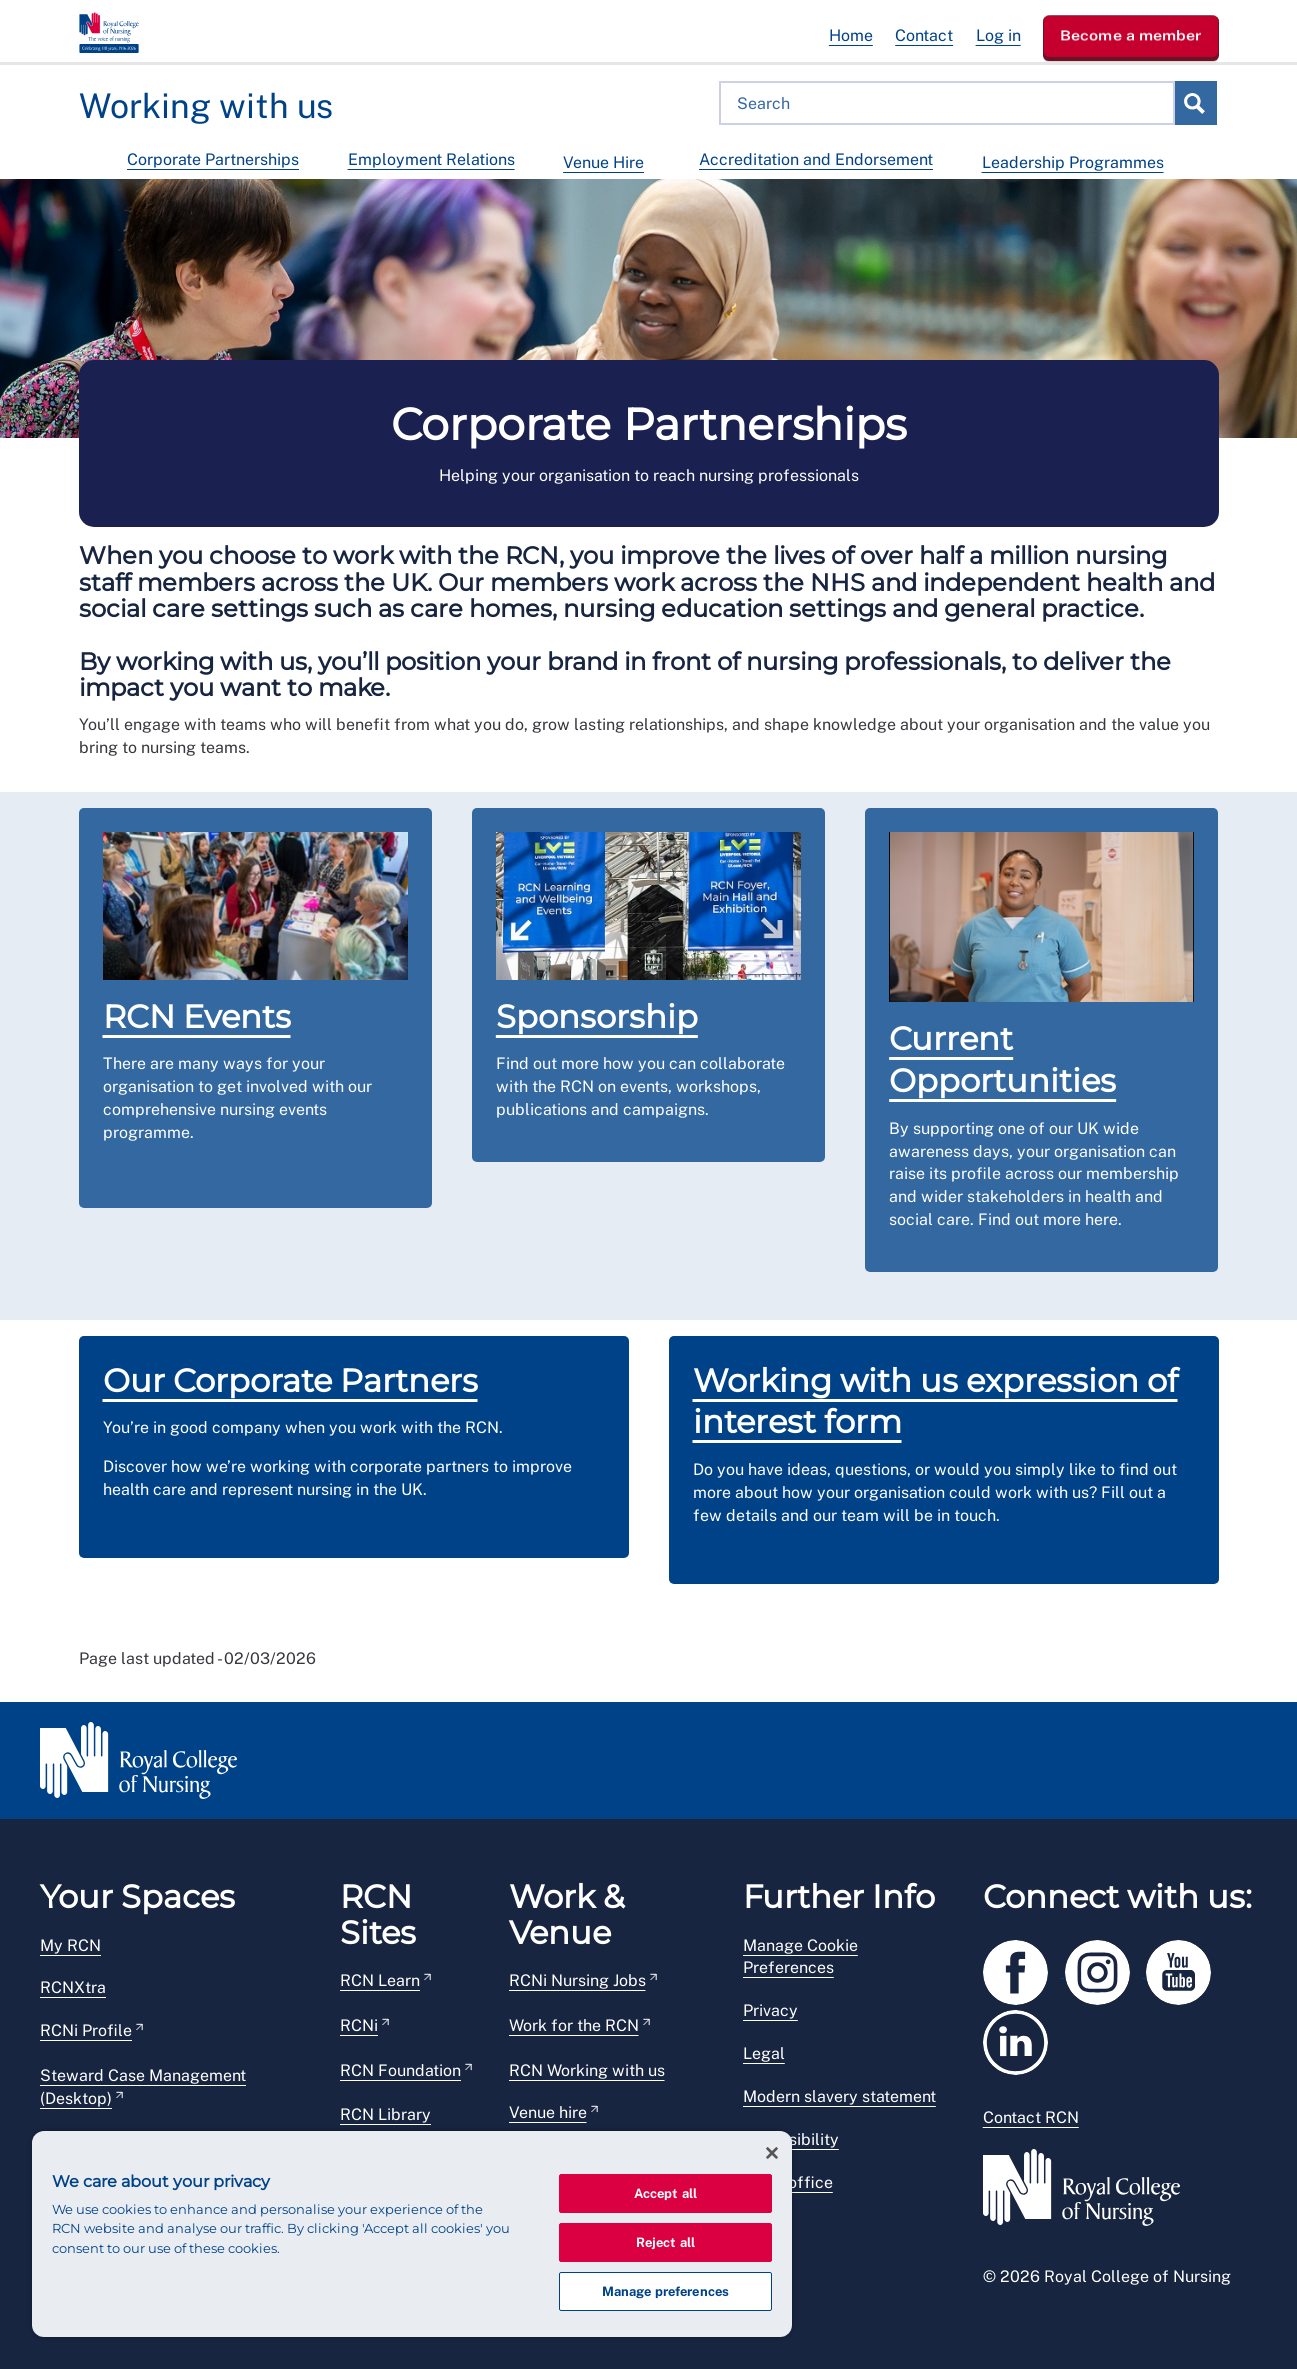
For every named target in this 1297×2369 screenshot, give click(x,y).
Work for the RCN (574, 2025)
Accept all (665, 2193)
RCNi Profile (86, 2030)
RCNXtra (73, 1987)
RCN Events (197, 1016)
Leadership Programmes (1073, 162)
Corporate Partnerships (213, 159)
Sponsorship (597, 1016)
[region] (412, 2234)
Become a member (1131, 35)
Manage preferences (665, 2291)
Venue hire (548, 2112)
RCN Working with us (587, 2070)
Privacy (770, 2010)
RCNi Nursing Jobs (577, 1980)
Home (851, 35)
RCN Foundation (400, 2070)
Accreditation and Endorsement (816, 159)
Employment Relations (431, 159)
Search (1195, 103)
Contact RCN (1031, 2117)
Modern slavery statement (839, 2096)
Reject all (665, 2242)
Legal (764, 2053)
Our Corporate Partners (290, 1380)
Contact (924, 35)
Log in (998, 35)
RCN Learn (380, 1980)
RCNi (359, 2025)
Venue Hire (603, 162)
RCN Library (385, 2114)
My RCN (70, 1945)
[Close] (772, 2153)
